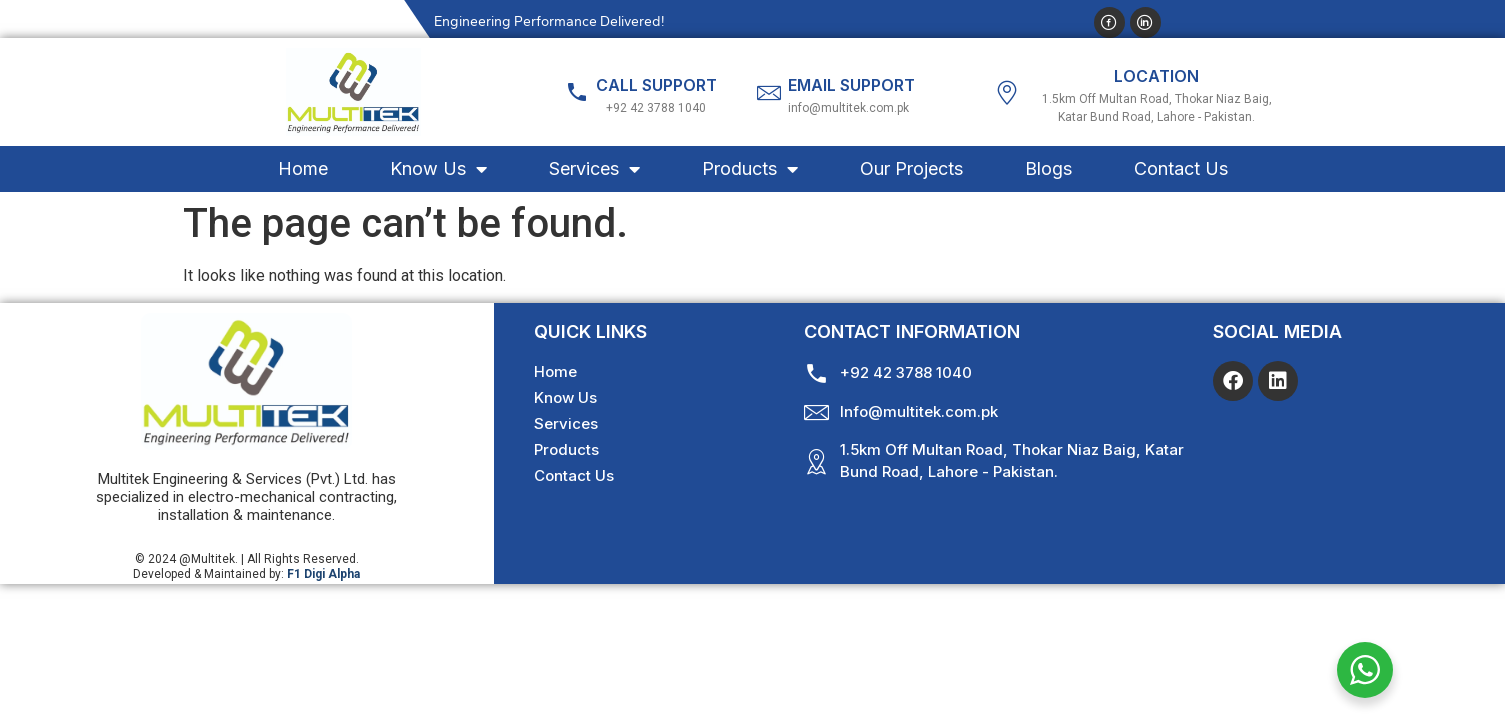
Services (594, 169)
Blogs (1048, 168)
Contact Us (1181, 168)
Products (750, 169)
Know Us (438, 169)
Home (303, 168)
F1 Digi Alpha (323, 574)
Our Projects (911, 168)
